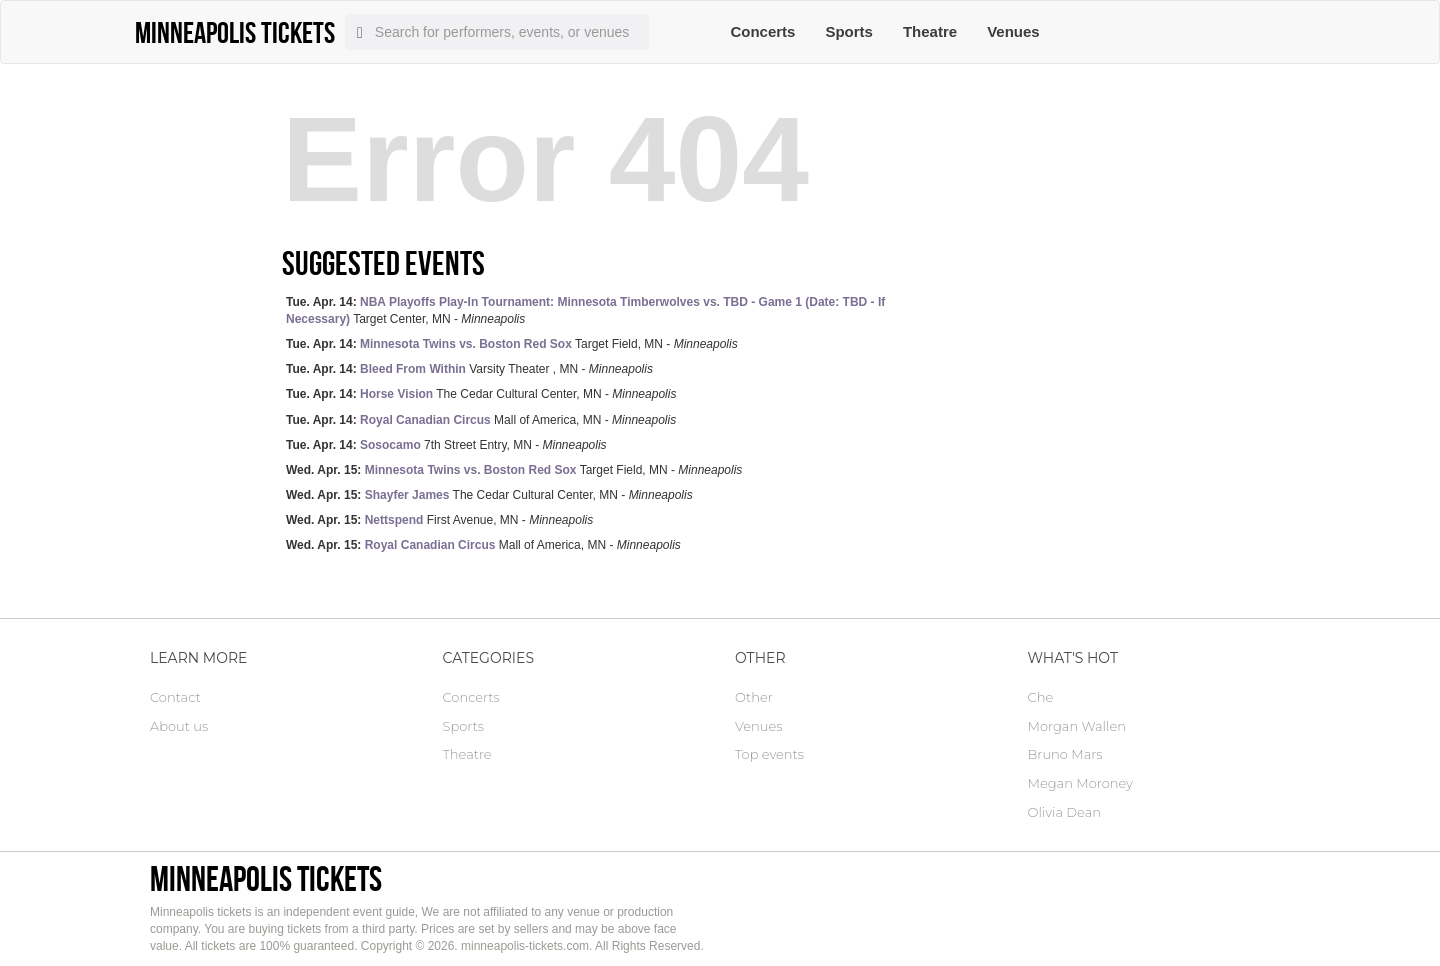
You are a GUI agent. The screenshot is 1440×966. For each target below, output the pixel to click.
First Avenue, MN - (439, 520)
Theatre (930, 31)
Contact (175, 697)
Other (754, 697)
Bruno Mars (1065, 754)
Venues (1013, 31)
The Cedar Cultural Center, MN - (481, 394)
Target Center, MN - (585, 310)
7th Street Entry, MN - (446, 445)
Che (1041, 697)
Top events (769, 754)
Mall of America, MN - (481, 420)
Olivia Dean (1065, 812)
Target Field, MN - (512, 344)
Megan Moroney (1080, 783)
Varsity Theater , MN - (469, 369)
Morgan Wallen (1077, 726)
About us (179, 726)
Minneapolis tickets (266, 878)
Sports (849, 31)
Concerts (762, 31)
